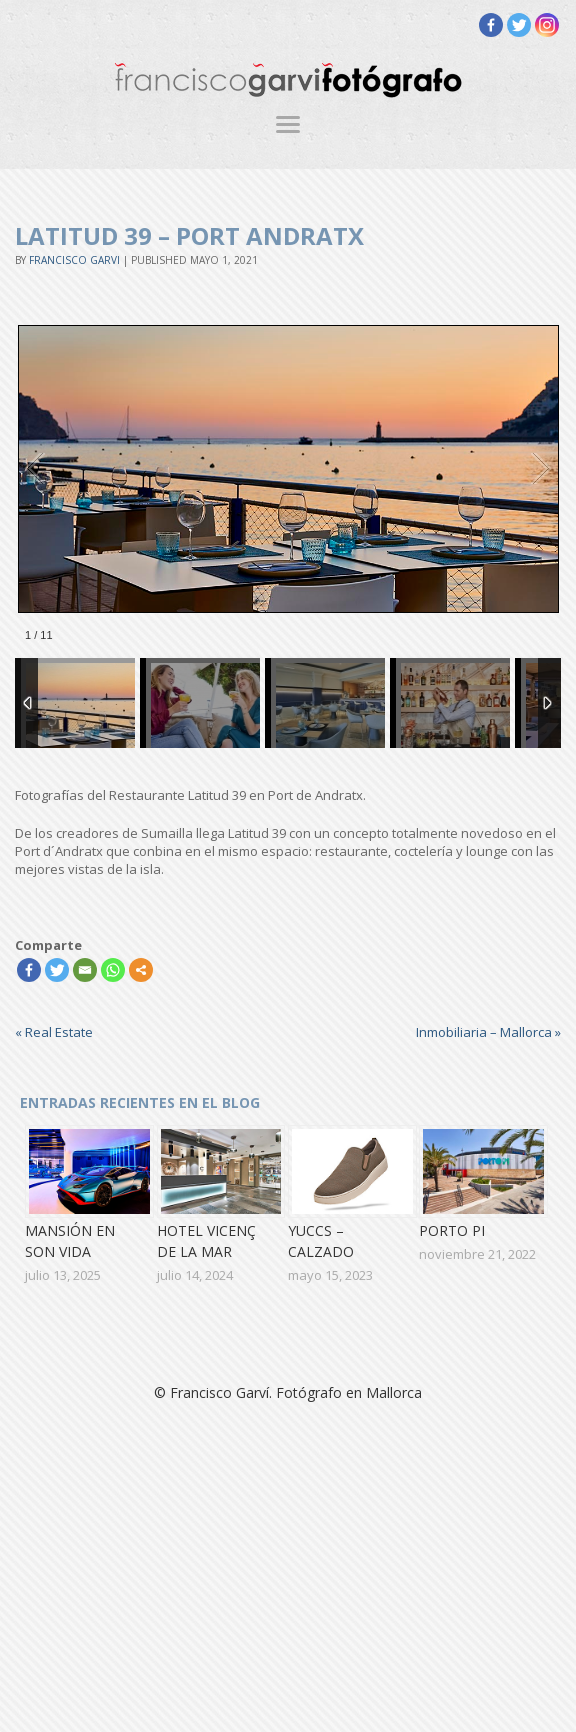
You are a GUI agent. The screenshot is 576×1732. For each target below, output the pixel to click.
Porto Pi (452, 1230)
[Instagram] (547, 25)
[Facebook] (491, 25)
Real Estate (54, 1032)
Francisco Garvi (74, 260)
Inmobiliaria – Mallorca (488, 1032)
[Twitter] (519, 25)
